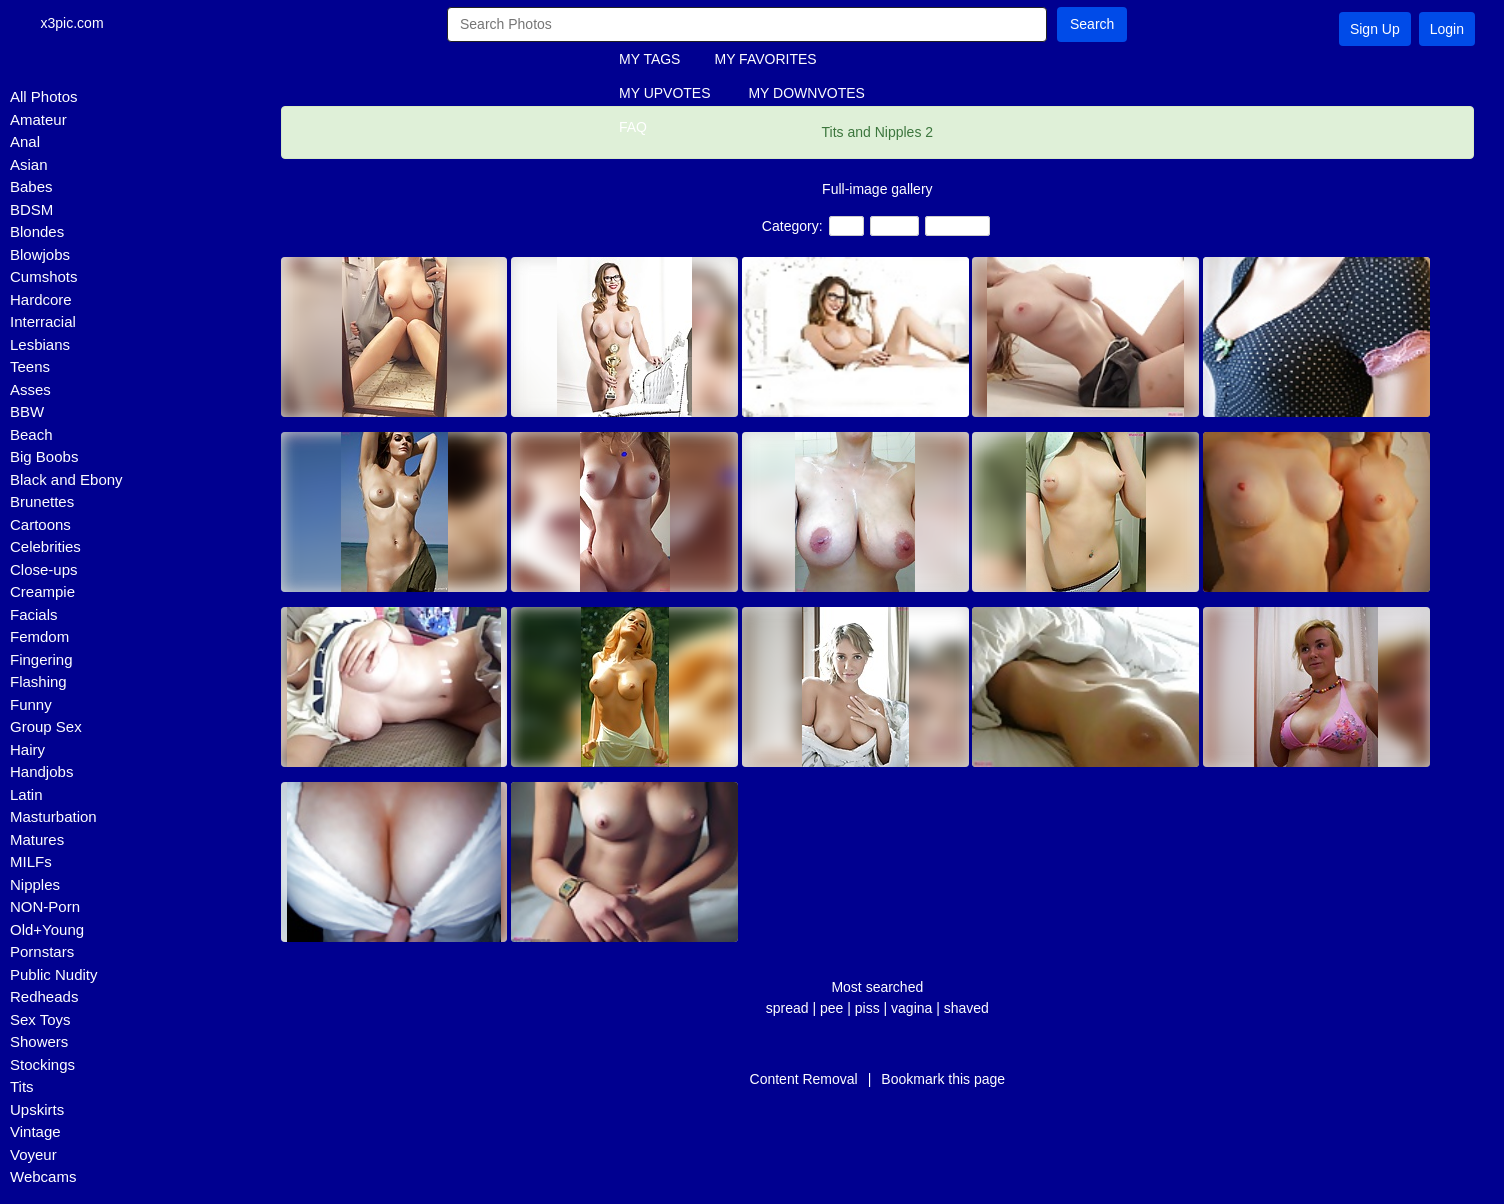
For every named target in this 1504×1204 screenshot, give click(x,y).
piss (867, 1008)
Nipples (35, 884)
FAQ (633, 127)
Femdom (39, 636)
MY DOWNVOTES (806, 93)
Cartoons (40, 524)
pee (831, 1008)
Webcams (43, 1176)
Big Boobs (44, 456)
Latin (26, 794)
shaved (966, 1008)
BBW (27, 411)
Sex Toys (40, 1019)
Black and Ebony (66, 479)
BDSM (31, 209)
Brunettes (42, 501)
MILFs (31, 861)
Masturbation (53, 816)
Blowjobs (40, 254)
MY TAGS (649, 59)
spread (787, 1008)
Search (1092, 24)
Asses (30, 389)
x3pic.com (81, 24)
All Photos (44, 96)
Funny (31, 704)
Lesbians (40, 344)
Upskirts (37, 1109)
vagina (911, 1008)
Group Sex (46, 726)
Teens (30, 366)
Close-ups (44, 569)
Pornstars (42, 951)
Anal (25, 141)
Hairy (27, 749)
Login (1447, 29)
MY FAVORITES (765, 59)
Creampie (42, 591)
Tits (22, 1086)
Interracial (43, 321)
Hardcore (41, 299)
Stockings (42, 1064)
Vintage (35, 1131)
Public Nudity (54, 974)
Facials (34, 614)
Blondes (37, 231)
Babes (31, 186)
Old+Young (47, 929)
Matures (37, 839)
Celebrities (45, 546)
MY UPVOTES (665, 93)
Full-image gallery (877, 189)
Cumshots (44, 276)
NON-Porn (45, 906)
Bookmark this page (943, 1079)
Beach (31, 434)
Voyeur (33, 1154)
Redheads (44, 996)
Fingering (41, 659)
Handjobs (41, 771)
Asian (29, 164)
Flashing (38, 681)
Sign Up (1375, 29)
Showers (39, 1041)
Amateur (38, 119)
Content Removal (804, 1079)
